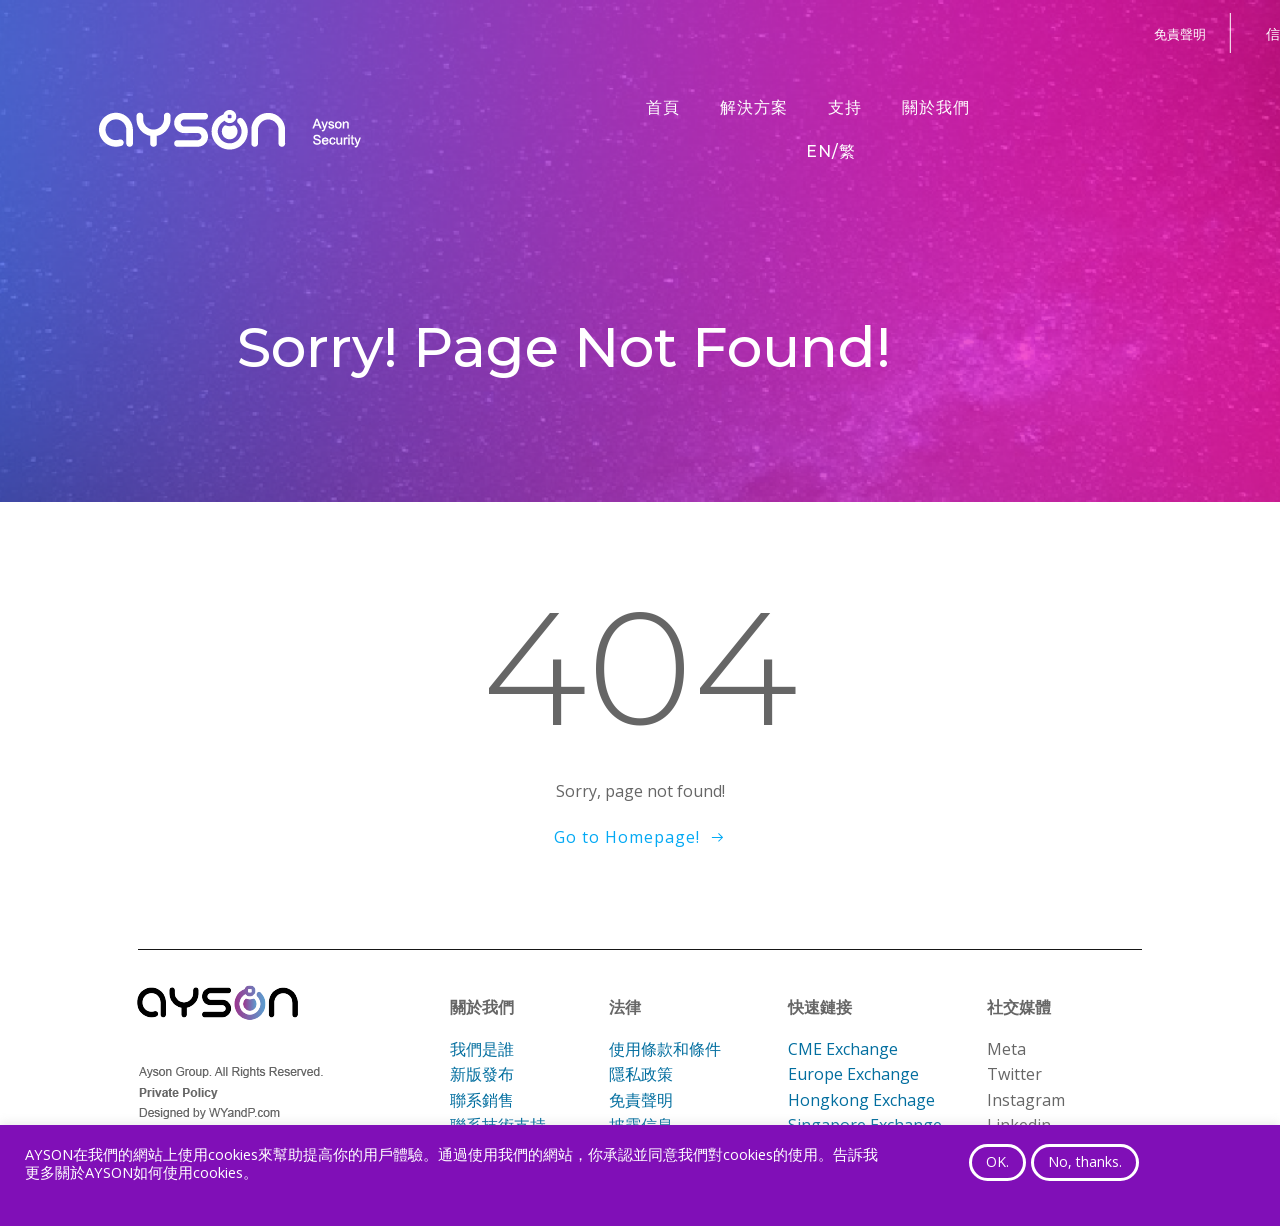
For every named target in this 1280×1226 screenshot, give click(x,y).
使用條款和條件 (665, 1049)
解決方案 (754, 107)
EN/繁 (831, 151)
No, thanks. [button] (1085, 1161)
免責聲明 (641, 1100)
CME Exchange (843, 1049)
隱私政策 (641, 1074)
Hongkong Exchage (861, 1100)
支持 (845, 107)
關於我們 (936, 107)
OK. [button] (997, 1161)
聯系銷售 (482, 1100)
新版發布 (482, 1074)
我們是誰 (482, 1049)
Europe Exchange (853, 1074)
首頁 (663, 107)
